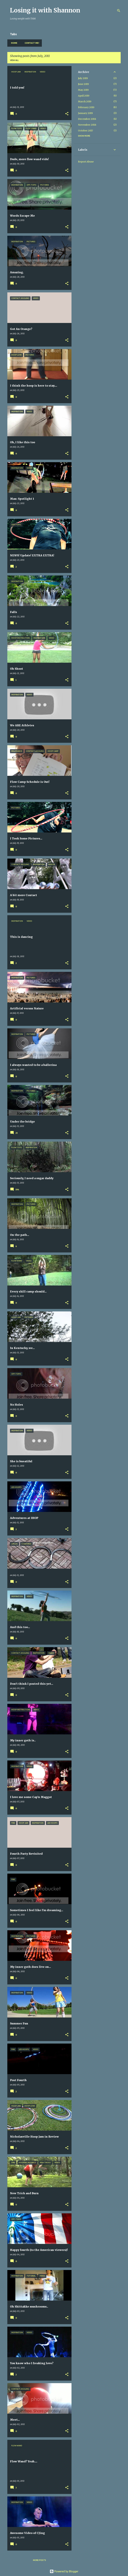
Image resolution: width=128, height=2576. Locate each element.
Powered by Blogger (64, 2571)
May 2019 (83, 89)
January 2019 (85, 113)
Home (13, 43)
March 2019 (84, 101)
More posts (39, 2560)
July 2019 (83, 78)
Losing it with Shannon (45, 10)
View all (14, 60)
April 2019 (83, 95)
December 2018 (87, 118)
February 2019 (86, 107)
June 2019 (83, 84)
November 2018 (87, 124)
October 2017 (85, 130)
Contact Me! (31, 43)
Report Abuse (86, 161)
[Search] (119, 11)
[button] (67, 114)
